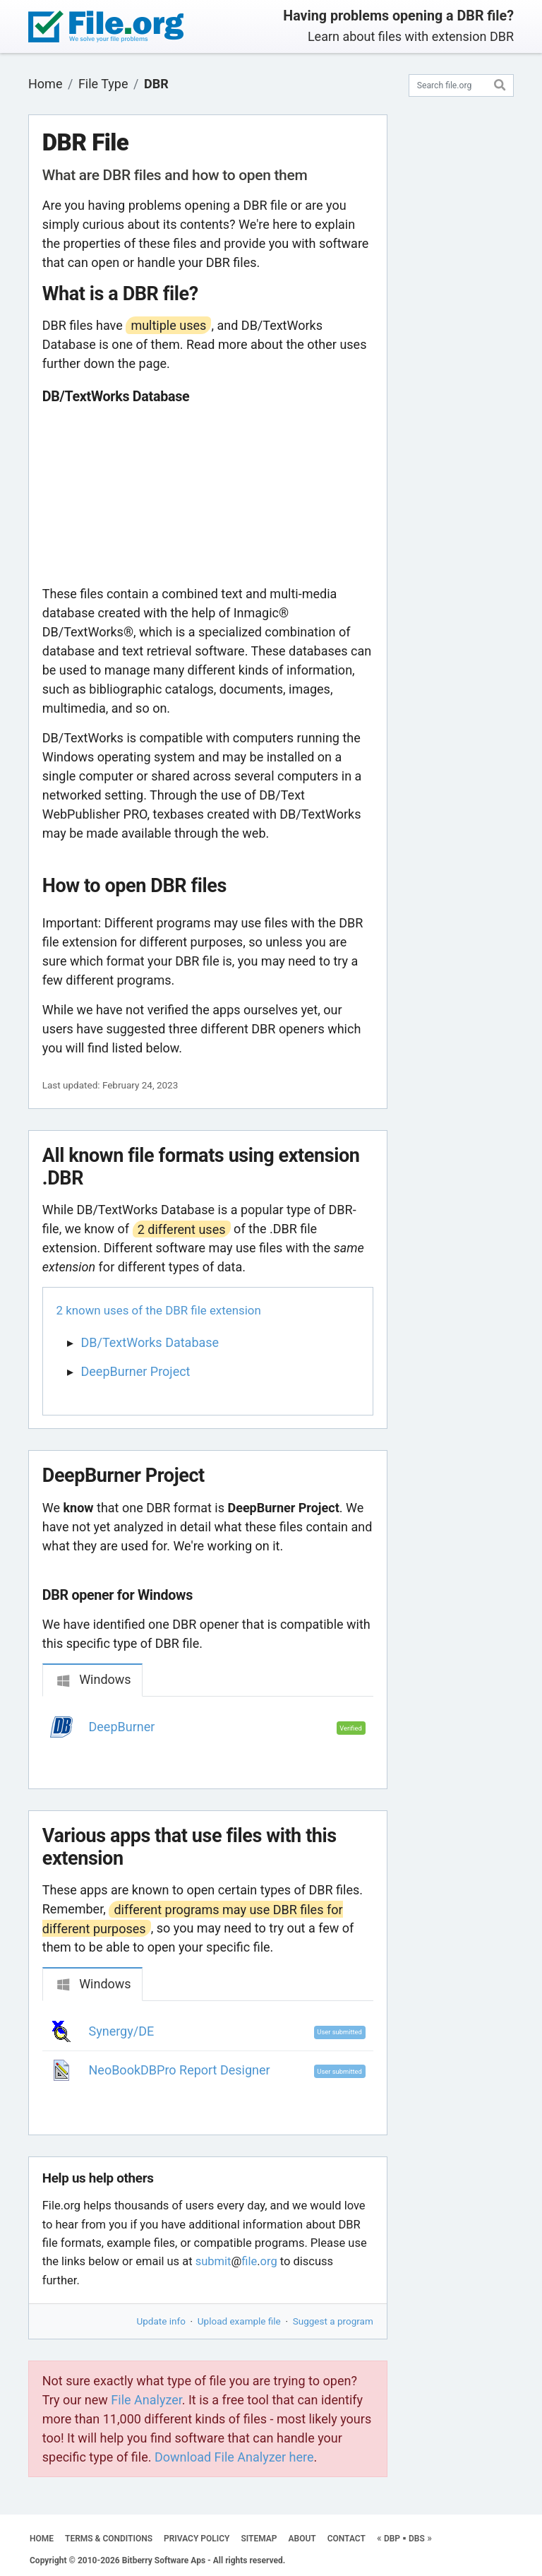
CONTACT (346, 2539)
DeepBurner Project (136, 1371)
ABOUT (302, 2539)
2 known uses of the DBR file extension (158, 1310)
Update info (161, 2321)
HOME (42, 2539)
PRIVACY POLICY (196, 2539)
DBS (417, 2539)
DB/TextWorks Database (150, 1342)
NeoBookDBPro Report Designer (179, 2069)
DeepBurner (122, 1726)
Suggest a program (333, 2321)
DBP (392, 2539)
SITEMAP (259, 2539)
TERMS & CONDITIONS (108, 2539)
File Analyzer (146, 2399)
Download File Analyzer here (234, 2457)
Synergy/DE (122, 2031)
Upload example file (239, 2321)
